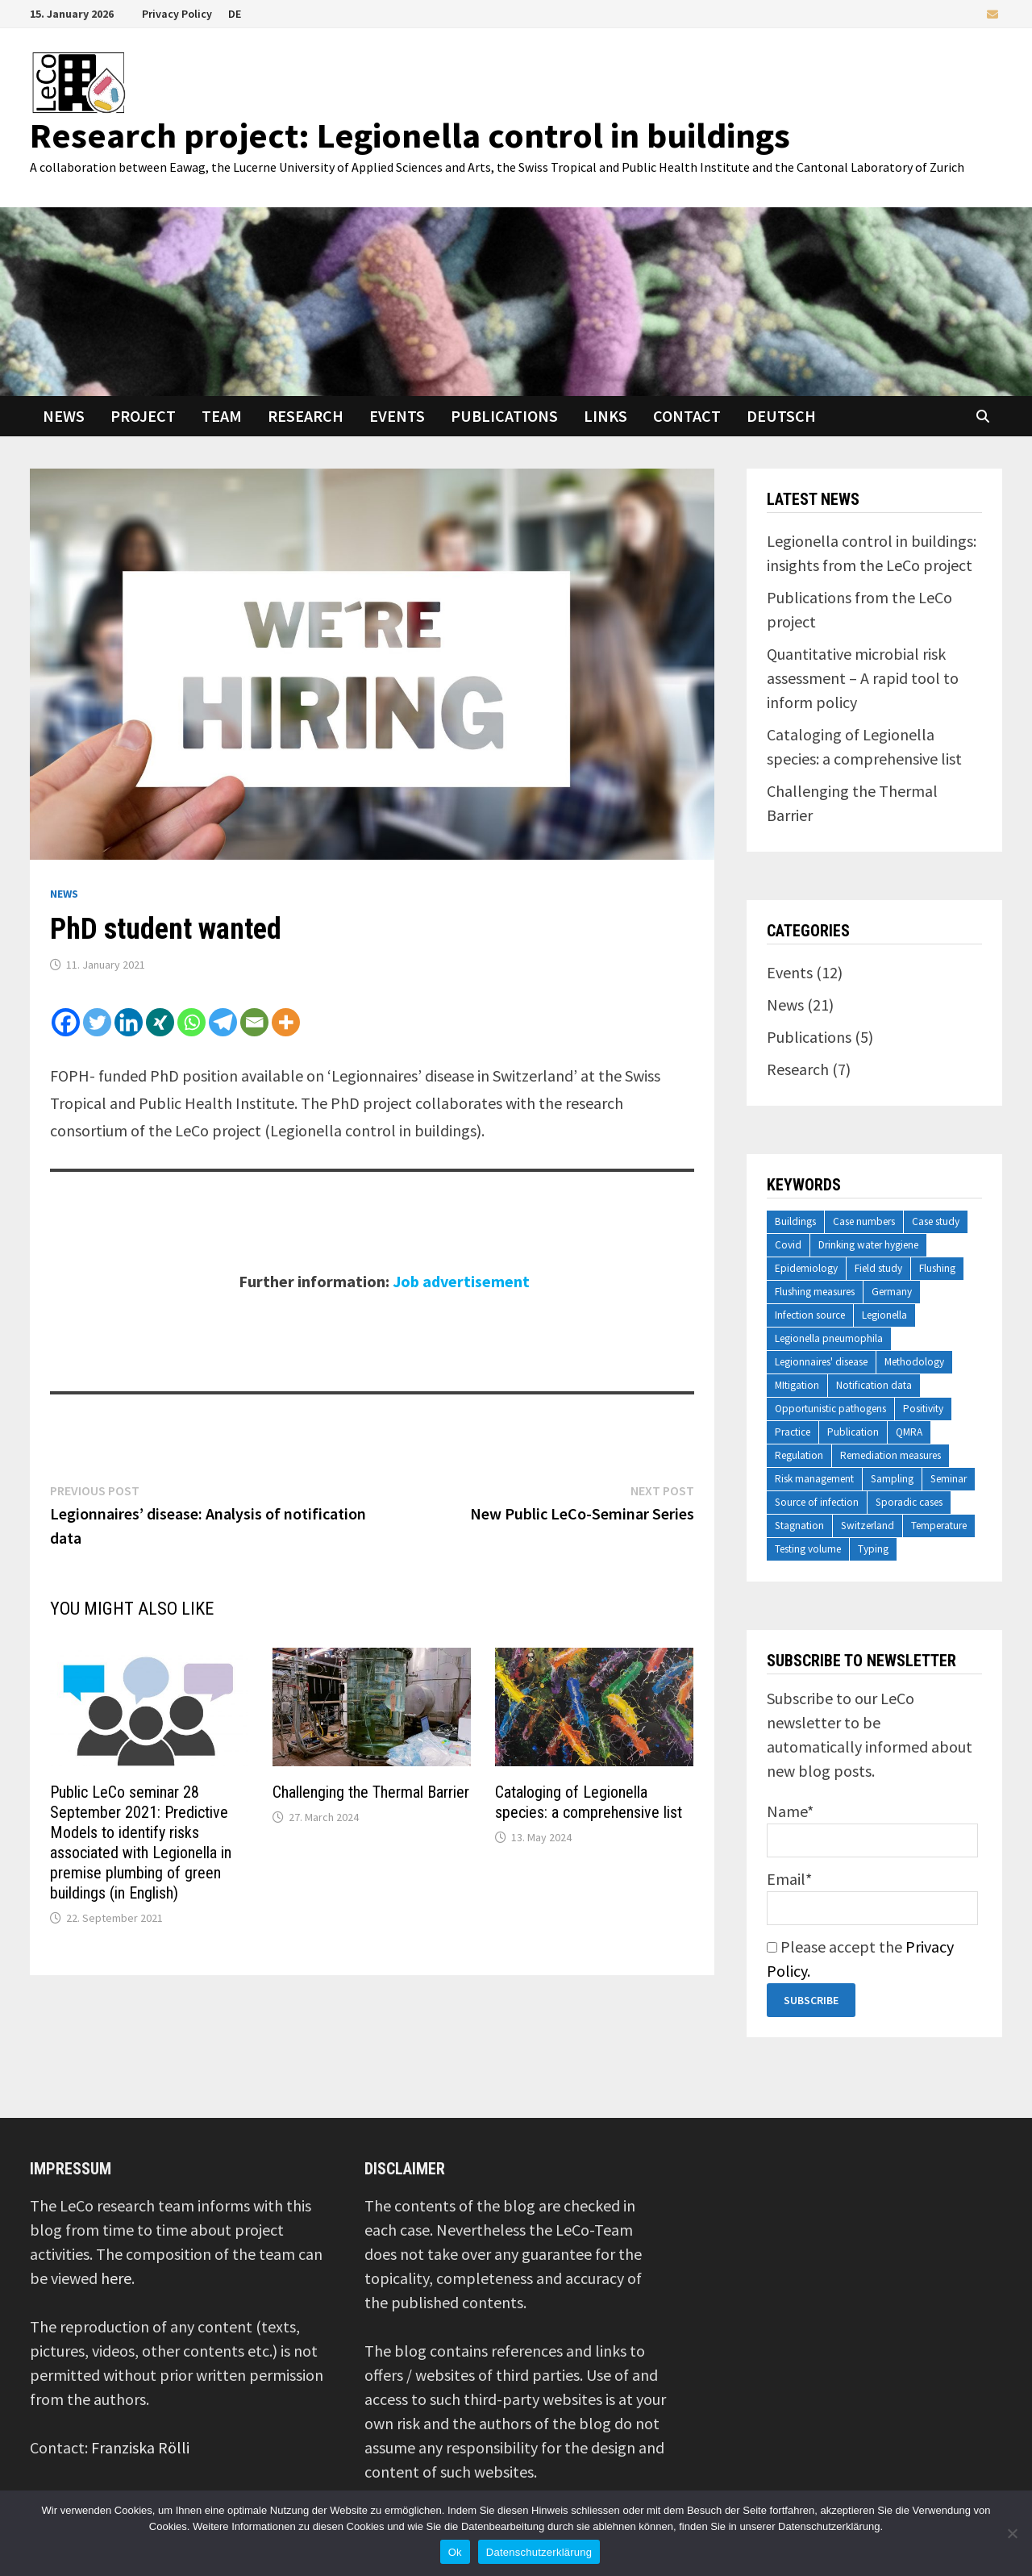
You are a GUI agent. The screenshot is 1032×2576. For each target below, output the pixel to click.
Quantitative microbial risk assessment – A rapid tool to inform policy (863, 678)
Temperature (939, 1525)
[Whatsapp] (191, 1022)
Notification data (874, 1385)
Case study (935, 1221)
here (116, 2278)
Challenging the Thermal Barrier (371, 1792)
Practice (792, 1432)
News (64, 416)
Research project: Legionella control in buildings (410, 135)
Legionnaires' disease (821, 1362)
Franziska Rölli (140, 2447)
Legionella (884, 1315)
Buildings (795, 1221)
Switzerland (867, 1525)
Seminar (948, 1479)
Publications (504, 416)
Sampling (892, 1479)
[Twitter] (97, 1022)
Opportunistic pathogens (830, 1408)
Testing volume (808, 1549)
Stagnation (799, 1525)
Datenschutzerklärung (539, 2552)
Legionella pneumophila (829, 1338)
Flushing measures (815, 1291)
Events (397, 416)
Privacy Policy (177, 13)
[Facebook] (66, 1022)
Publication (853, 1432)
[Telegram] (223, 1022)
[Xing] (160, 1022)
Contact (687, 416)
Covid (788, 1245)
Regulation (799, 1455)
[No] (1012, 2533)
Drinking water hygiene (868, 1245)
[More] (286, 1022)
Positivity (923, 1408)
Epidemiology (806, 1268)
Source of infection (817, 1502)
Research (305, 416)
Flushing (937, 1268)
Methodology (914, 1362)
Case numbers (864, 1221)
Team (222, 416)
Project (143, 416)
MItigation (797, 1385)
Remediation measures (890, 1455)
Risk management (814, 1479)
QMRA (909, 1432)
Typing (873, 1549)
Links (605, 416)
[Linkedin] (128, 1022)
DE (234, 13)
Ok (455, 2552)
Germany (892, 1291)
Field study (878, 1268)
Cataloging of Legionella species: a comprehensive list (588, 1802)
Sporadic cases (909, 1502)
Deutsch (781, 416)
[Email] (254, 1022)
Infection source (810, 1315)
